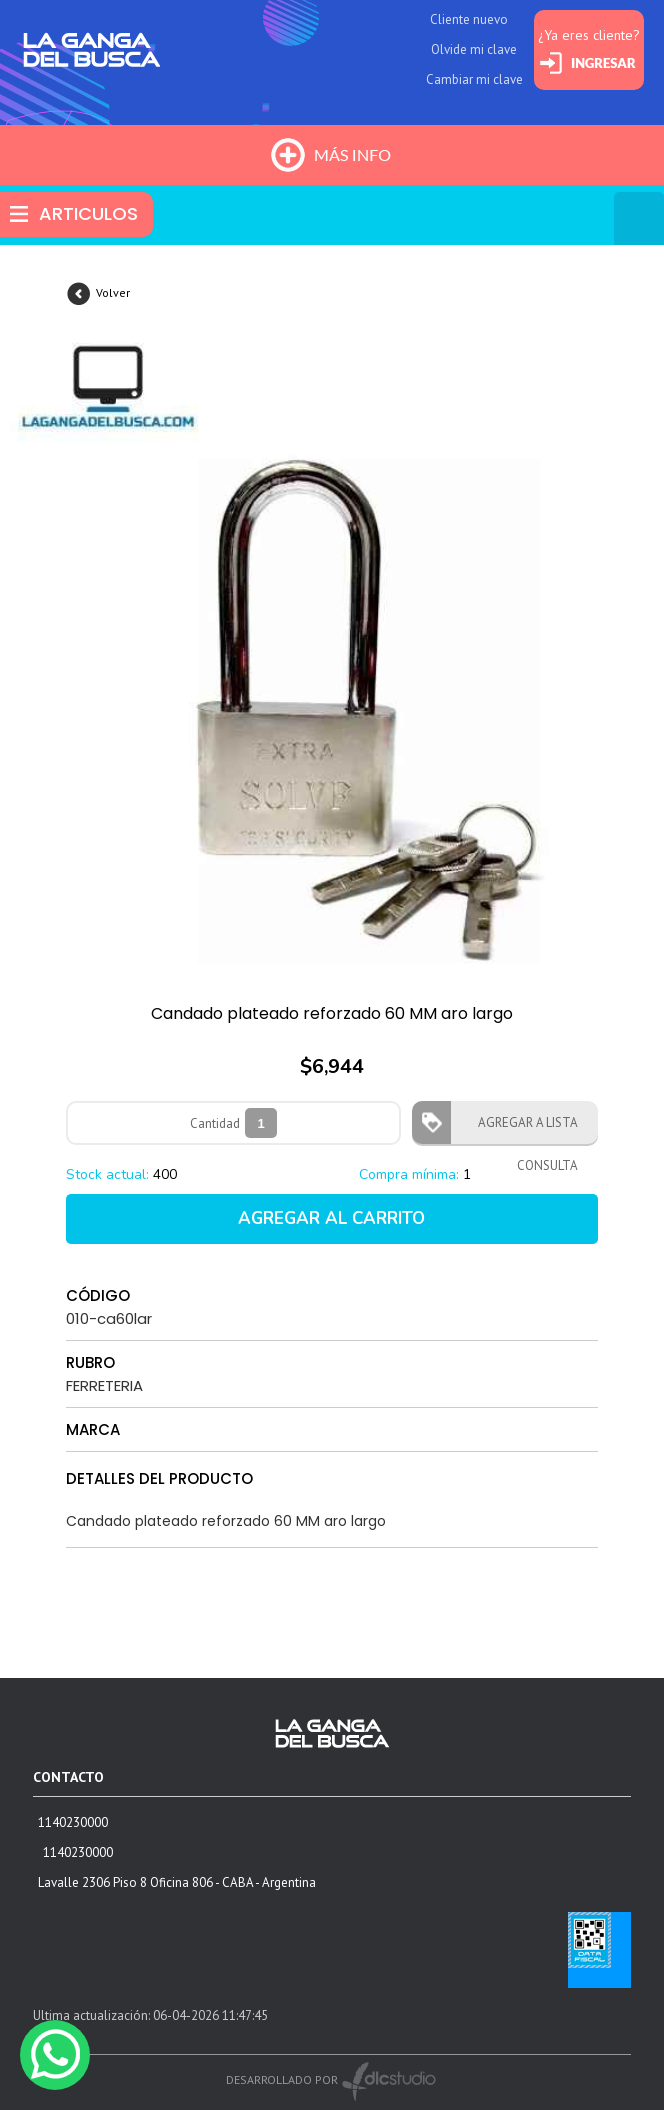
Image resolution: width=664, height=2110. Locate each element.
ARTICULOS (88, 213)
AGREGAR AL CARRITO (331, 1218)
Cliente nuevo (469, 19)
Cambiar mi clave (474, 79)
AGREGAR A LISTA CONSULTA (522, 1129)
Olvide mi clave (474, 49)
